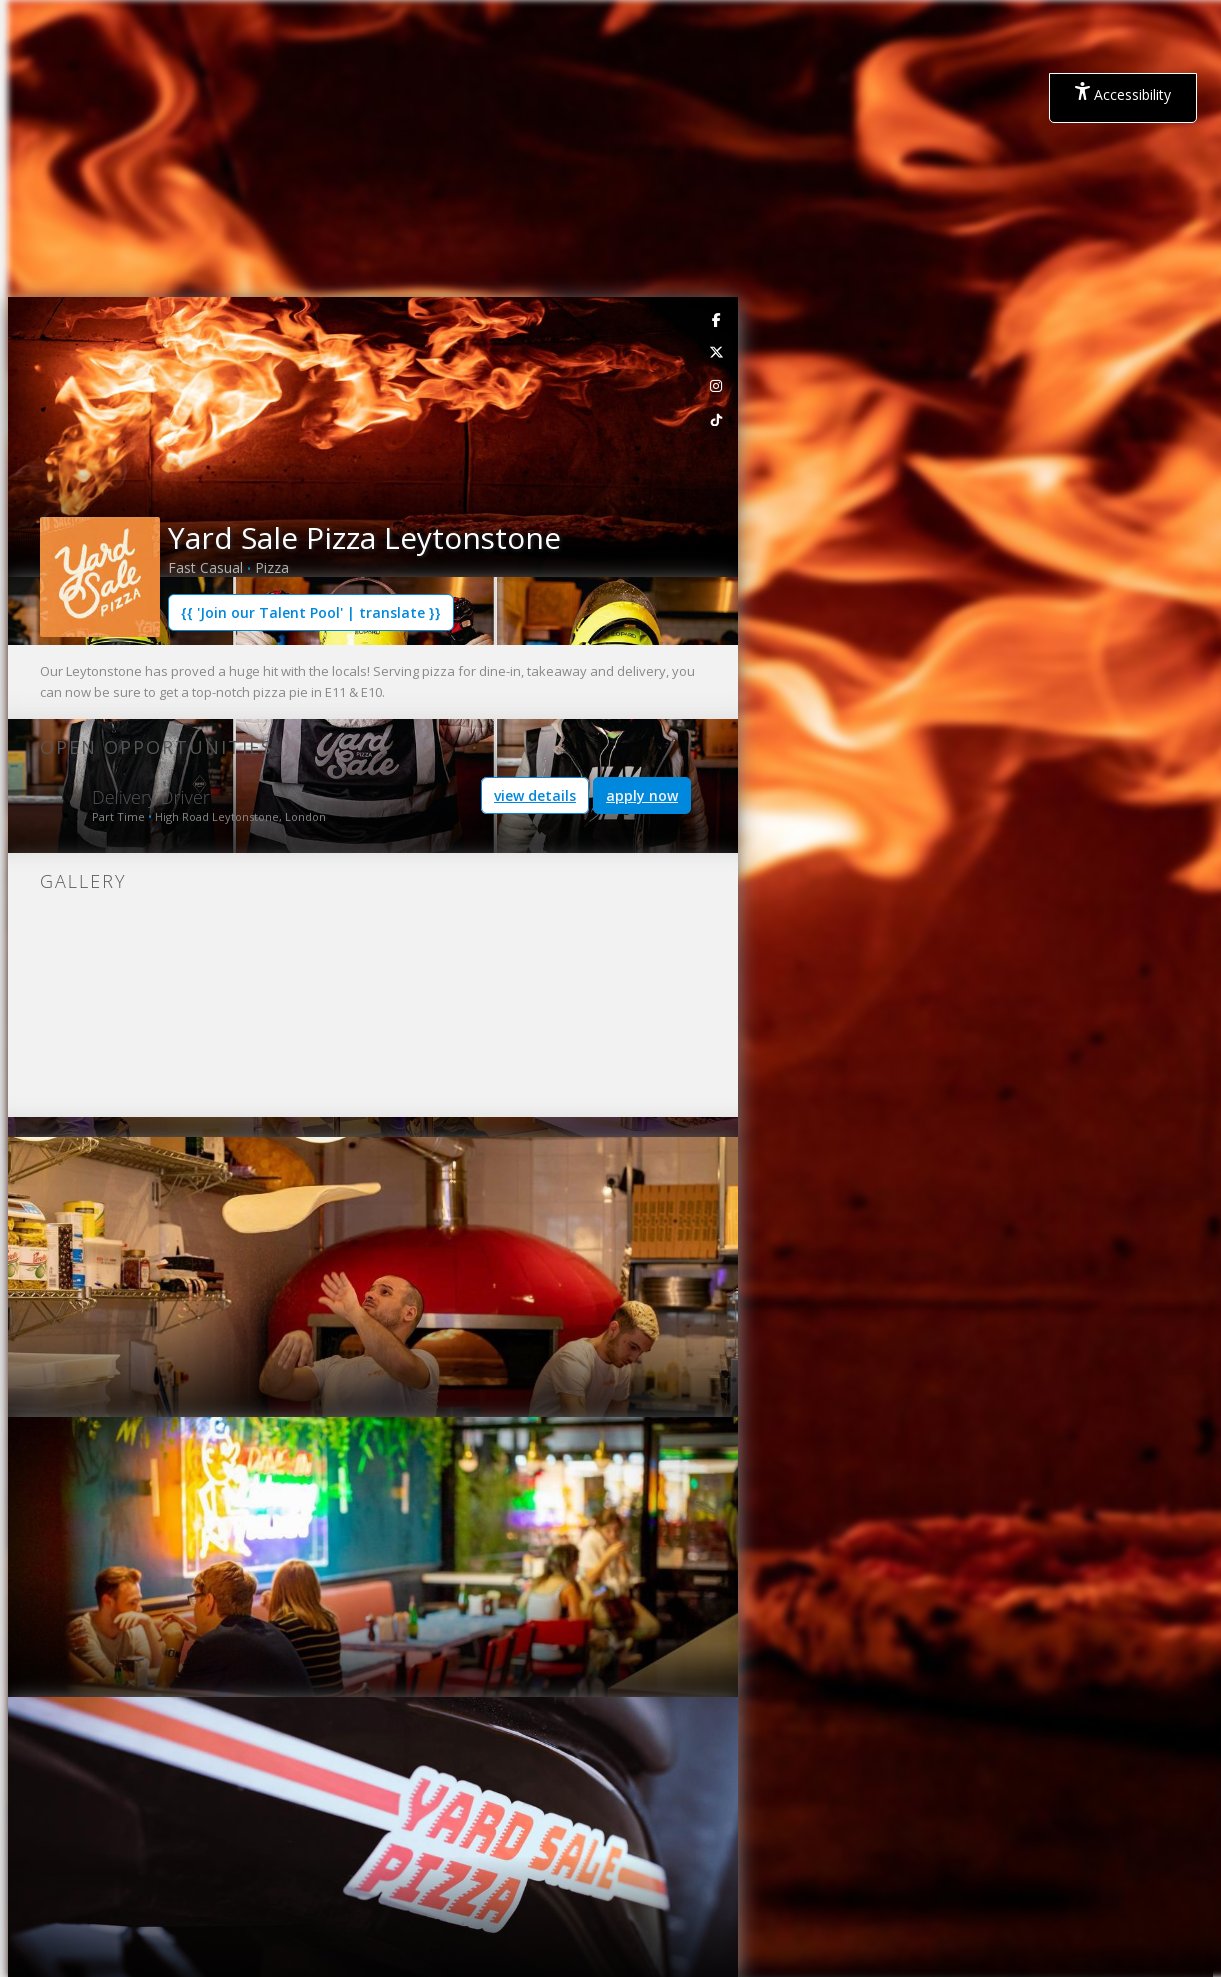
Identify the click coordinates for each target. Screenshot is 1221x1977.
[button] (24, 431)
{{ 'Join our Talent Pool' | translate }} (311, 612)
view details (535, 795)
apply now (642, 795)
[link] (717, 319)
